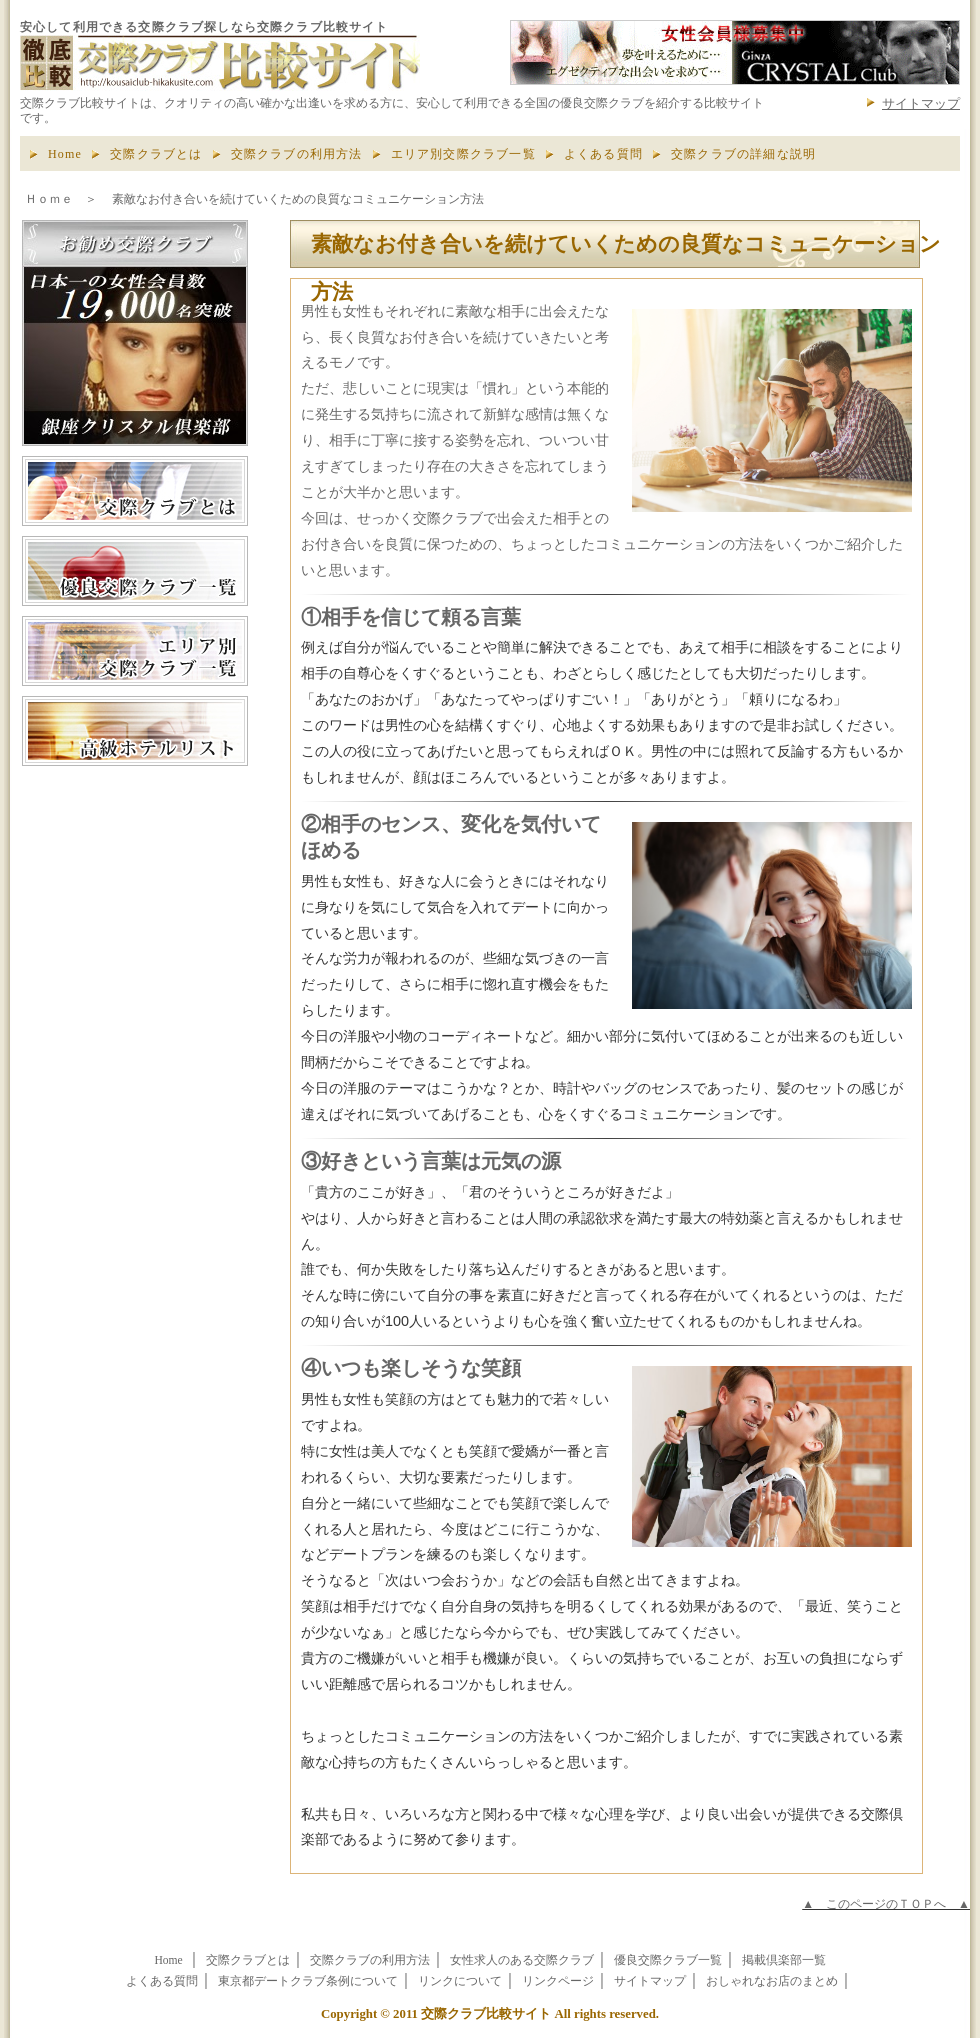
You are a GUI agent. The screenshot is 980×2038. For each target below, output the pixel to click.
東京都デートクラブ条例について (308, 1981)
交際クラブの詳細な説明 (743, 154)
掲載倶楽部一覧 (784, 1960)
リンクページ (558, 1981)
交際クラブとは (156, 154)
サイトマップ (921, 103)
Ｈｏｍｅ (49, 199)
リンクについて (460, 1981)
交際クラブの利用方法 (297, 154)
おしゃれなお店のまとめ (772, 1981)
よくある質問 (603, 154)
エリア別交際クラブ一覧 (463, 154)
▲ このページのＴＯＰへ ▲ (886, 1904)
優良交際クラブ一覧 (668, 1960)
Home (65, 154)
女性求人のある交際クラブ (522, 1960)
